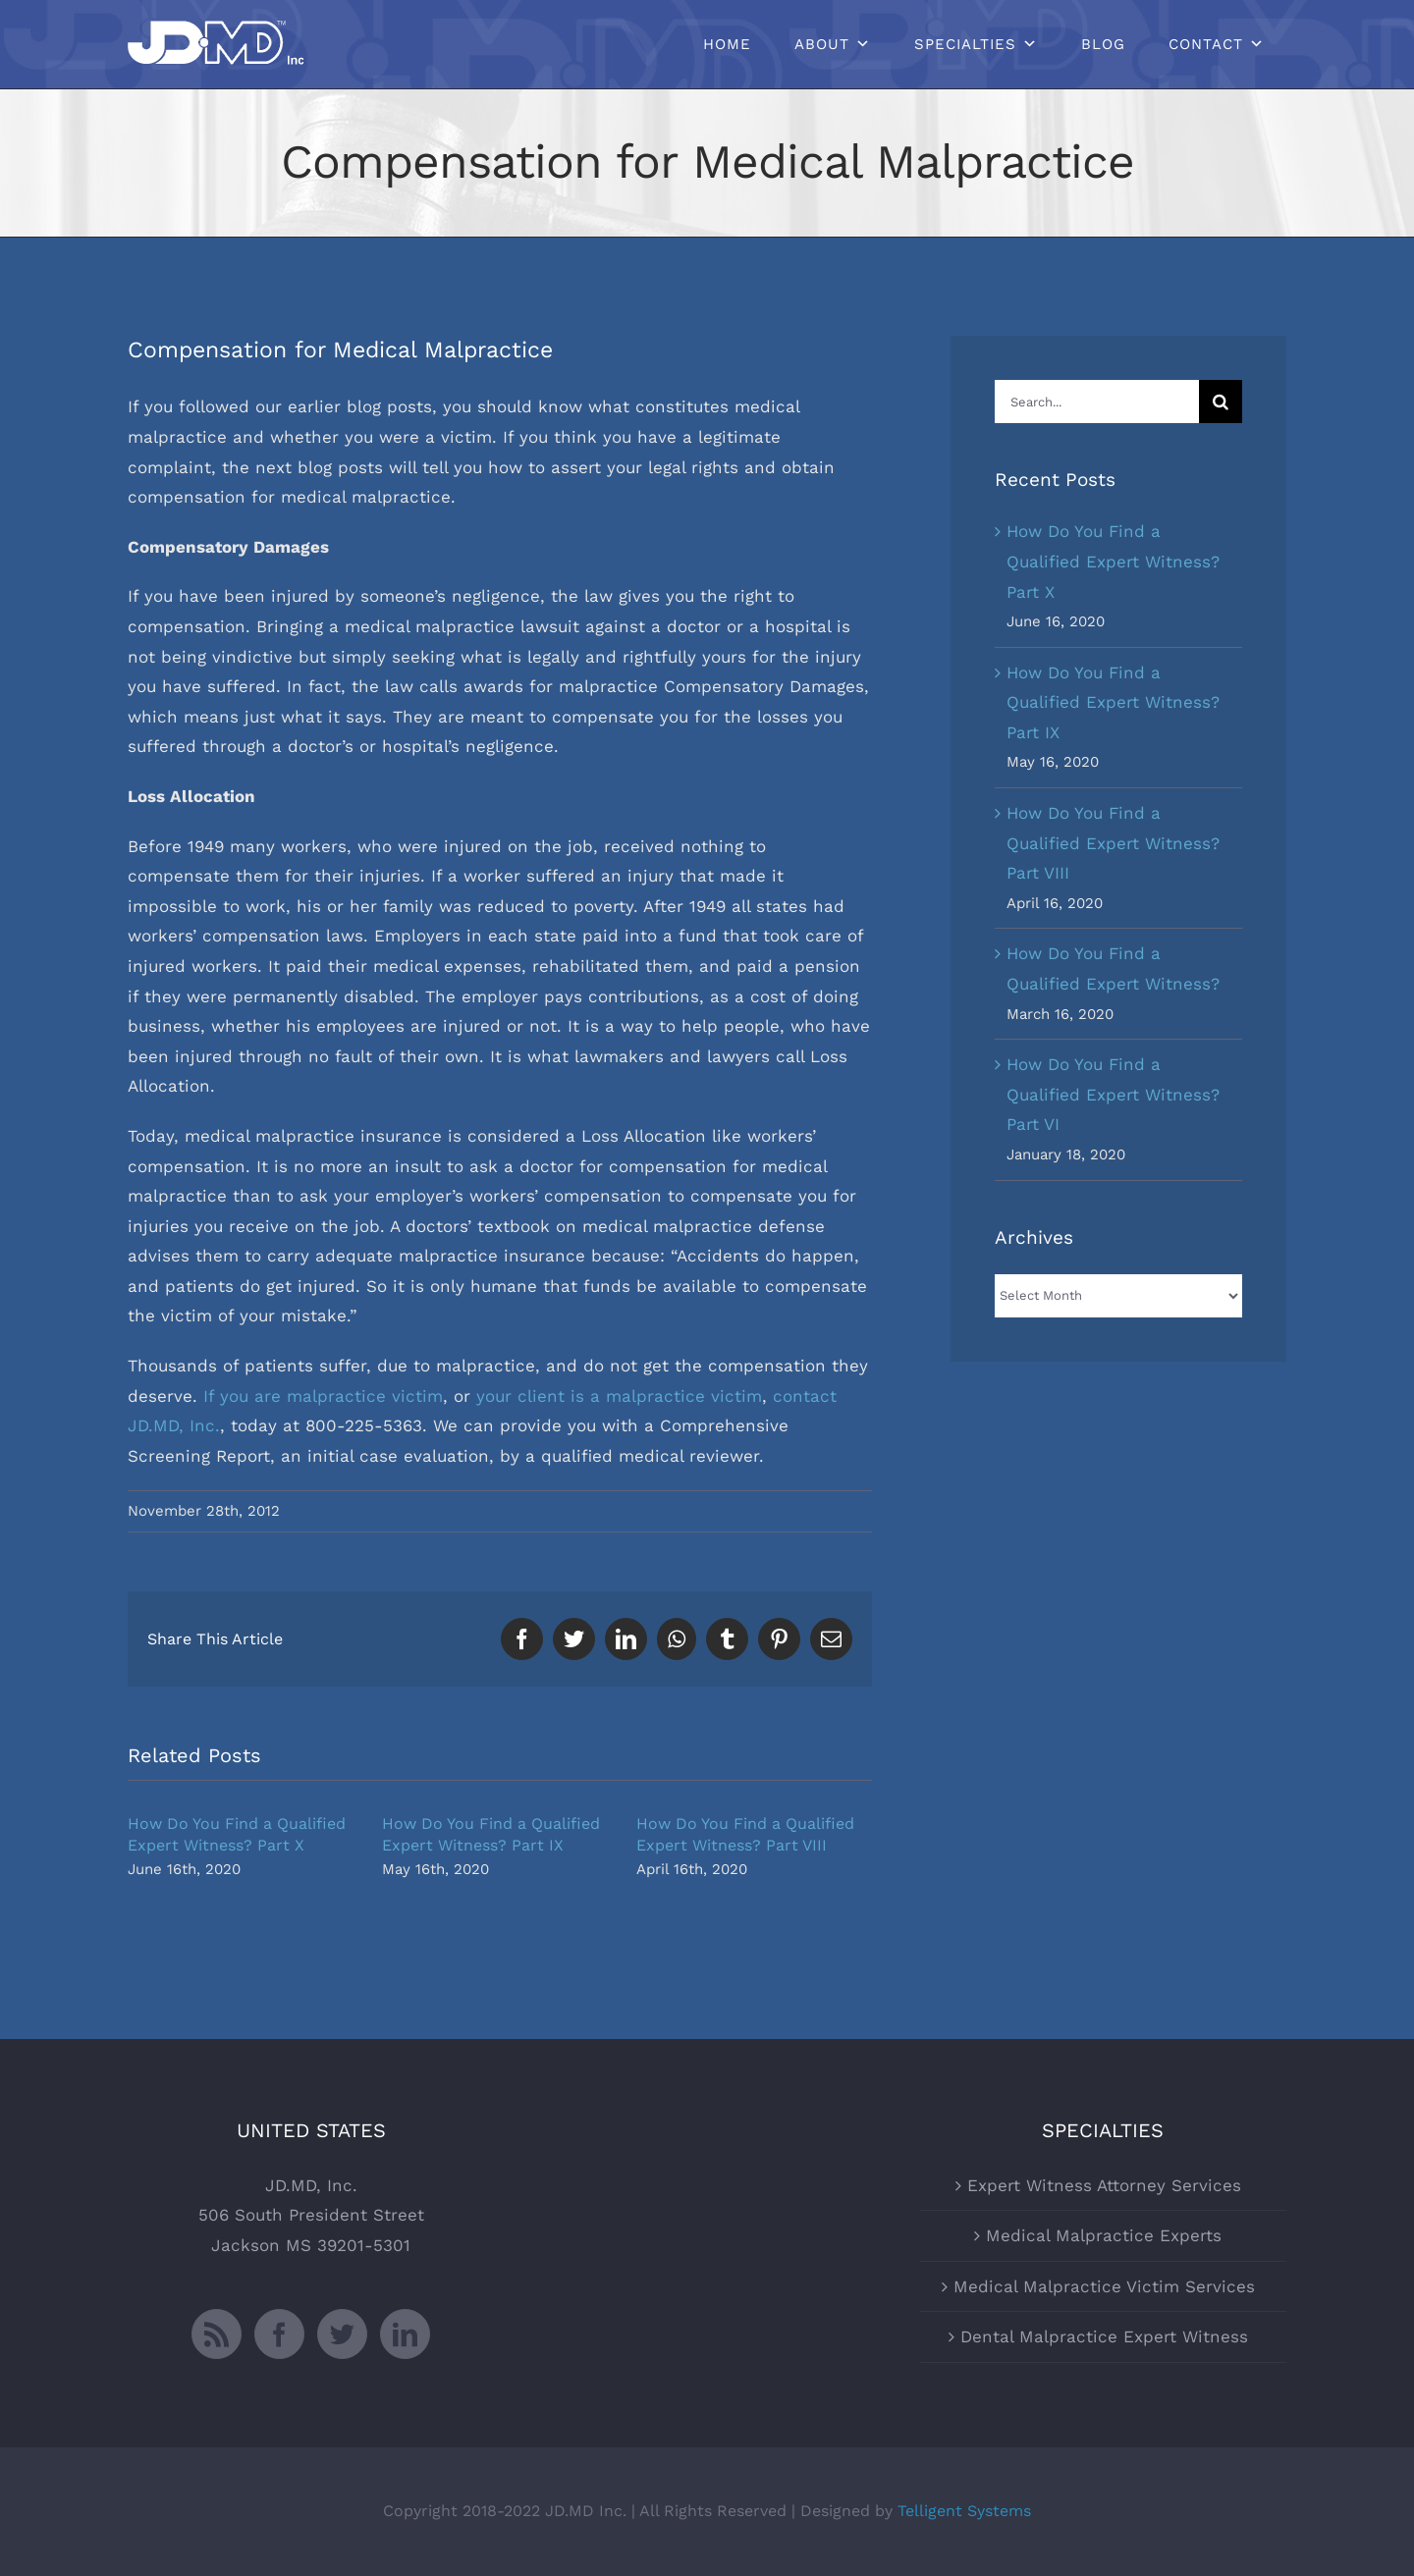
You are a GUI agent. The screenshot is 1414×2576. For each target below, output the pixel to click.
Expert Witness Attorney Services (1104, 2185)
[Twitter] (342, 2334)
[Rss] (216, 2334)
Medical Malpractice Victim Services (1104, 2286)
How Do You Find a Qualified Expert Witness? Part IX (1113, 702)
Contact (1206, 44)
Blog (1103, 44)
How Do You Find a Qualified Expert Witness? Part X (1113, 561)
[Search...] (1097, 401)
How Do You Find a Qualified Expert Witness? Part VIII (1113, 843)
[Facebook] (279, 2334)
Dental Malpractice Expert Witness (1104, 2336)
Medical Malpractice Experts (1104, 2235)
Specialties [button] (965, 44)
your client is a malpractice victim (619, 1396)
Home (727, 44)
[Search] (1220, 401)
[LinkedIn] (405, 2334)
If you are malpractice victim (323, 1396)
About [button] (821, 44)
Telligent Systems (964, 2510)
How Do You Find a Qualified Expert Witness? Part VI (1113, 1094)
